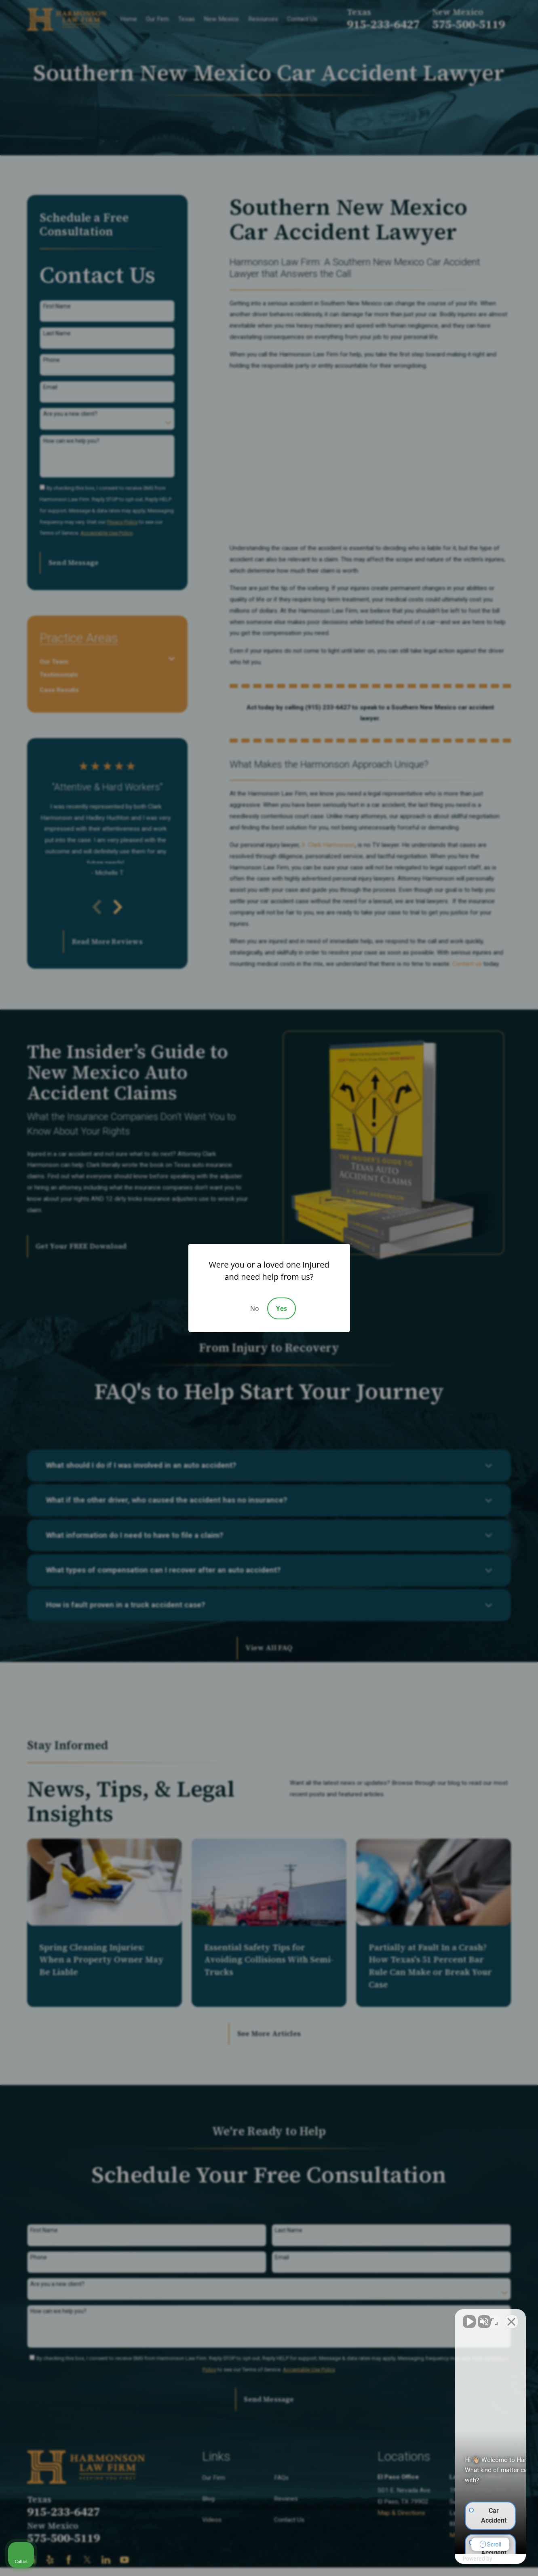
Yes (281, 1308)
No (254, 1308)
